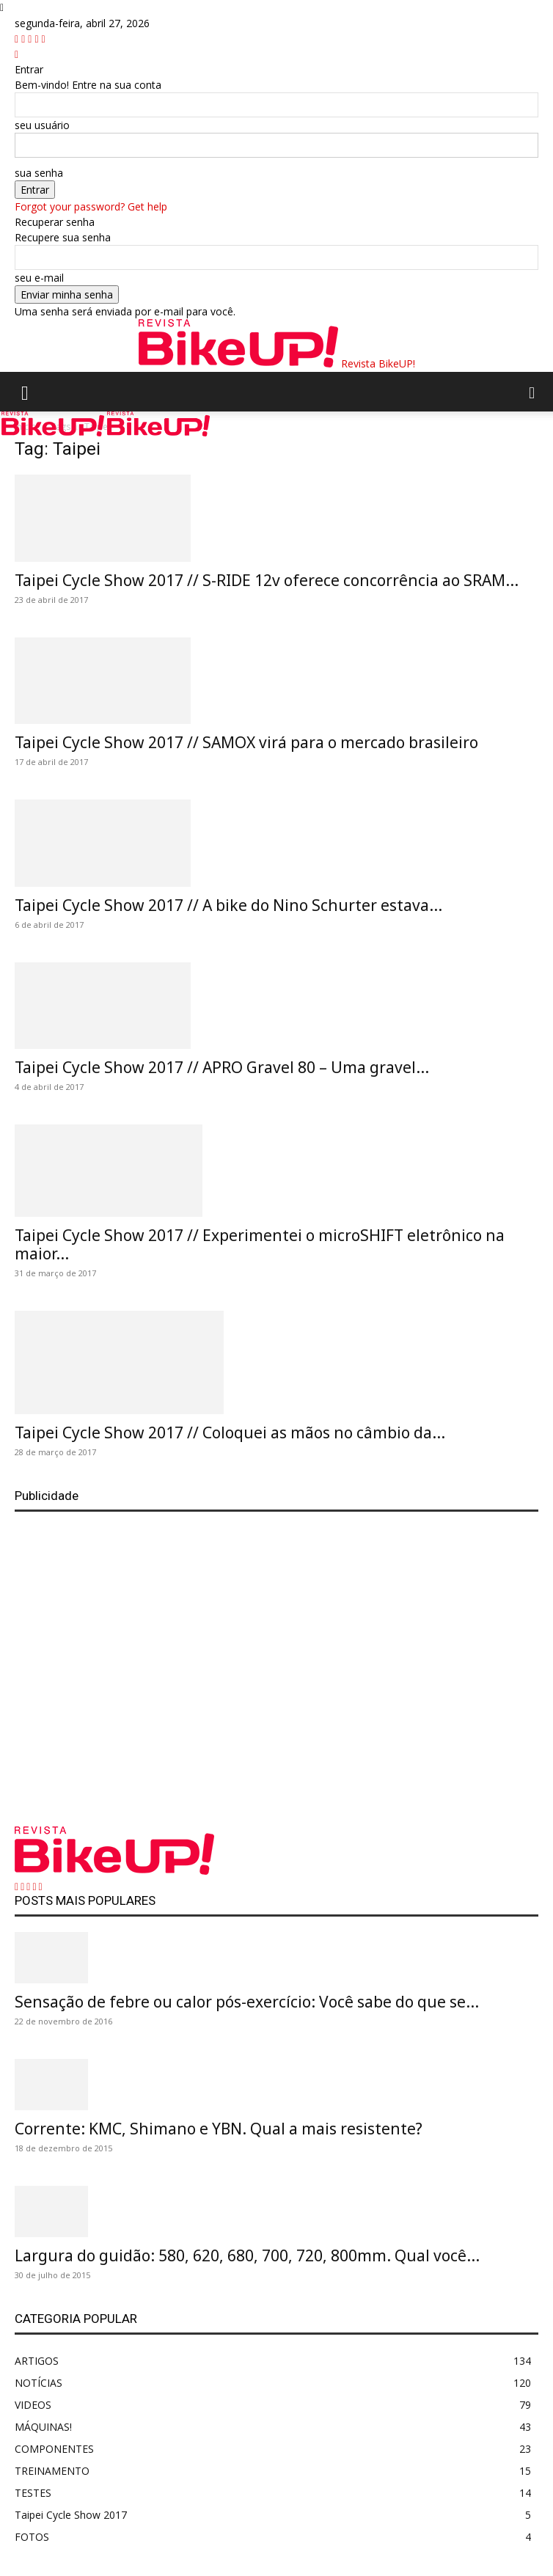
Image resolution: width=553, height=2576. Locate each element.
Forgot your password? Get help (91, 206)
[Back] (16, 54)
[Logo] (54, 432)
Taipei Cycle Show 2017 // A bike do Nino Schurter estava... (228, 905)
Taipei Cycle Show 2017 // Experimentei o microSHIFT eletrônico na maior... (260, 1244)
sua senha (39, 173)
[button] (24, 391)
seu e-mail (39, 278)
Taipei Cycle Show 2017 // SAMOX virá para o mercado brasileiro (246, 742)
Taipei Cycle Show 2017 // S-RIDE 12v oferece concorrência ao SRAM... (267, 580)
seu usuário (42, 125)
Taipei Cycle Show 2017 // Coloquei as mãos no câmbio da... (230, 1432)
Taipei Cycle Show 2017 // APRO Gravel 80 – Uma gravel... (222, 1067)
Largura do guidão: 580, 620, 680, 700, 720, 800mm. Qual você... (247, 2255)
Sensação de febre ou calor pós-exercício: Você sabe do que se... (247, 2001)
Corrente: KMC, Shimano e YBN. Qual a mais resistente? (218, 2128)
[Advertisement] (276, 1660)
